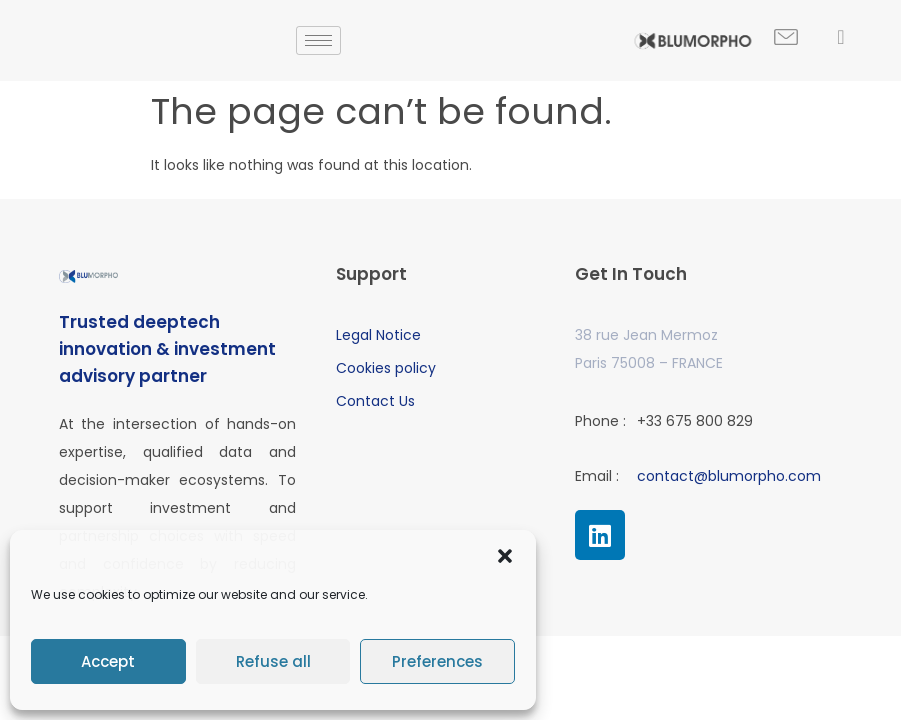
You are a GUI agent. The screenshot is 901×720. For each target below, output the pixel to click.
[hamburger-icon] (318, 40)
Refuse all (273, 661)
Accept (108, 661)
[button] (505, 556)
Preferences (437, 661)
